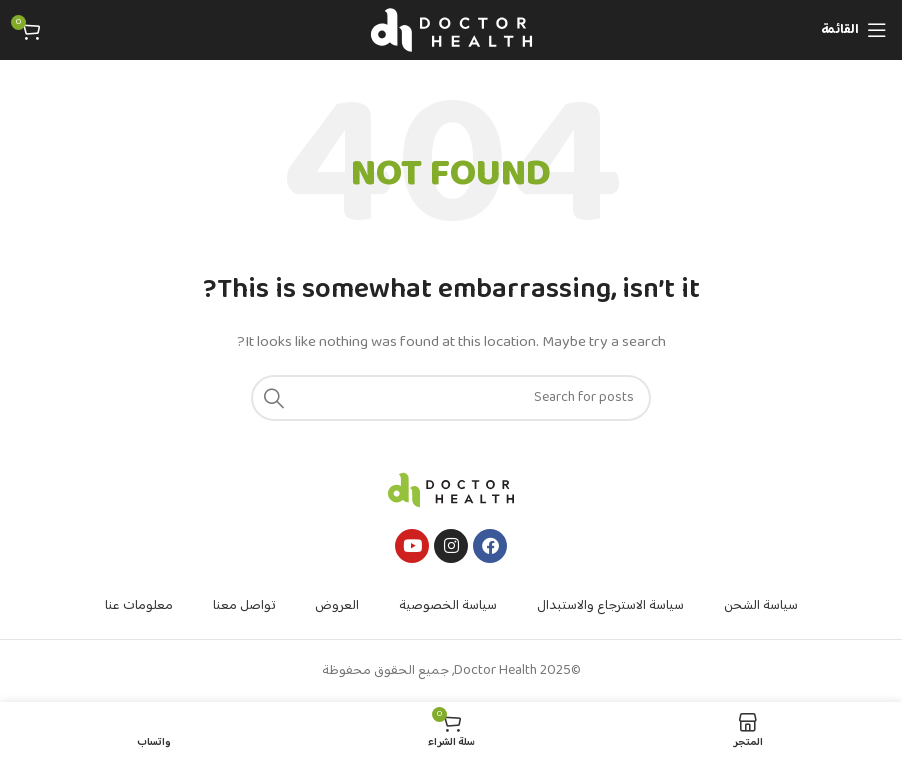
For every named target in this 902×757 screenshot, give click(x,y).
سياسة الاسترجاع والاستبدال (610, 606)
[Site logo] (451, 30)
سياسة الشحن (761, 606)
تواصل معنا (244, 606)
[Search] (451, 398)
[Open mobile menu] (854, 30)
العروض (337, 606)
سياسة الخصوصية (448, 606)
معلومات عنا (139, 606)
